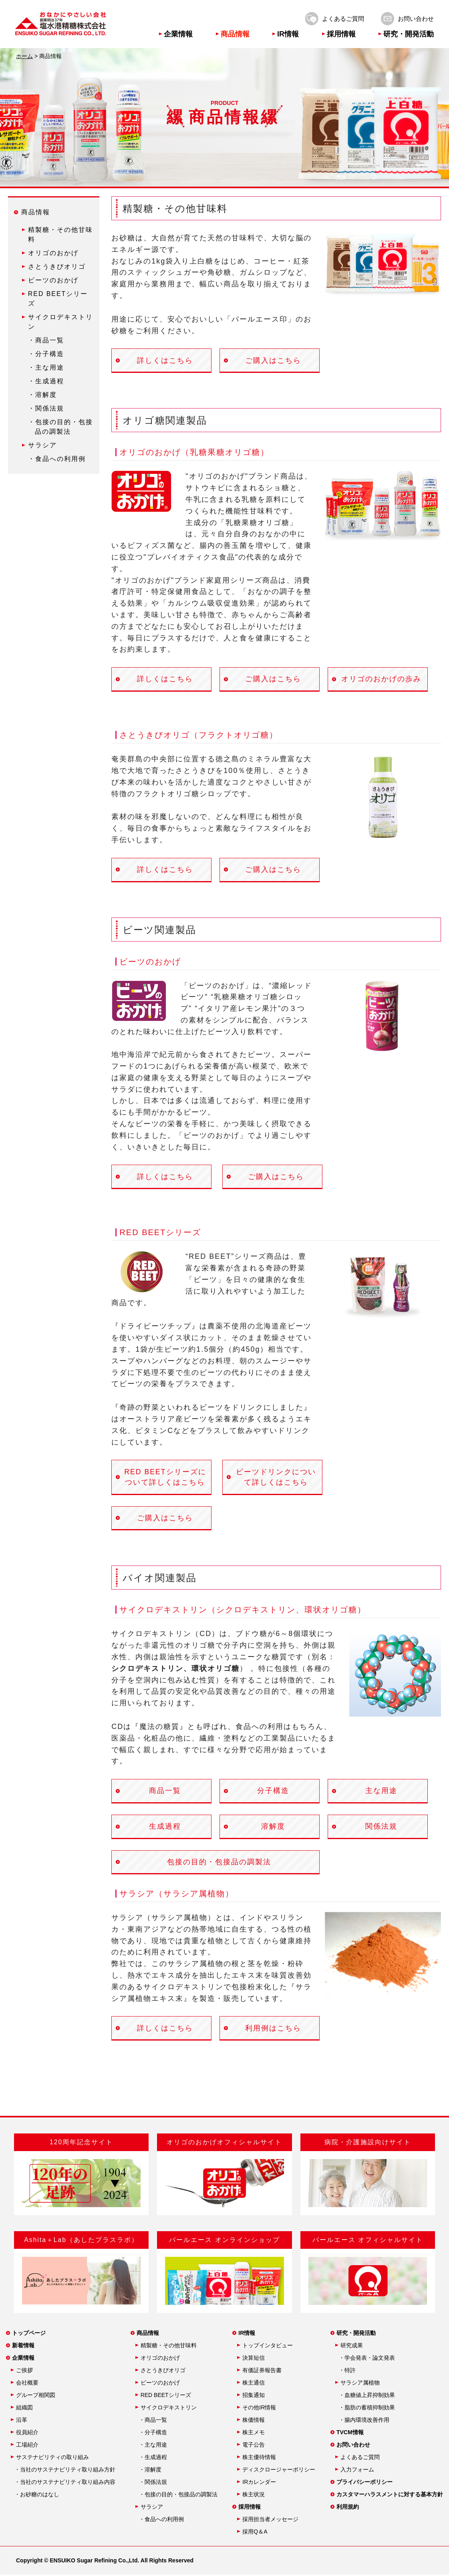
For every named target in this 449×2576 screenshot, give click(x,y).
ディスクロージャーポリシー (278, 2470)
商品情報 (235, 34)
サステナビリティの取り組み (52, 2458)
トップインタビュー (267, 2346)
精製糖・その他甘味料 (169, 2346)
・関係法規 (46, 408)
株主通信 (253, 2384)
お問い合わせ (416, 18)
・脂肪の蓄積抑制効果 (367, 2408)
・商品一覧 (46, 340)
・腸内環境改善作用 (364, 2421)
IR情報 (288, 34)
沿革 (21, 2421)
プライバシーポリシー (364, 2483)
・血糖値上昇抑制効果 (367, 2396)
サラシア (42, 445)
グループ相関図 (35, 2396)
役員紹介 (27, 2433)
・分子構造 (46, 353)
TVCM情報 (350, 2433)
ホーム (24, 56)
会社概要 (27, 2384)
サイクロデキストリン (169, 2408)
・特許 (347, 2371)
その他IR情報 (259, 2408)
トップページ (29, 2334)
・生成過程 (46, 381)
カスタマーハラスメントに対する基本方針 (389, 2495)
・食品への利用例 (57, 458)
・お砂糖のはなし (36, 2495)
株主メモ (253, 2433)
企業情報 (178, 34)
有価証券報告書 (262, 2371)
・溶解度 (42, 394)
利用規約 (347, 2508)
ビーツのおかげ (53, 280)
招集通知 (253, 2396)
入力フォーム (357, 2470)
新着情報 (23, 2346)
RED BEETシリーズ (166, 2396)
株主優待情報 (259, 2458)
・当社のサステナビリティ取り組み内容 (64, 2483)
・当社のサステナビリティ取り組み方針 (64, 2470)
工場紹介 (27, 2446)
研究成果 (351, 2346)
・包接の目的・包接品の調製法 (178, 2495)
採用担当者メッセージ (270, 2520)
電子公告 (253, 2446)
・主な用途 (46, 367)
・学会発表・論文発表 (367, 2359)
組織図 (24, 2408)
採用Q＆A (254, 2533)
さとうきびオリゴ (57, 266)
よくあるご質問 (343, 18)
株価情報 (253, 2421)
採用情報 (341, 34)
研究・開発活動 (408, 34)
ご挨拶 (24, 2371)
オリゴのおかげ (53, 253)
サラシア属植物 (360, 2384)
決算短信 (253, 2359)
